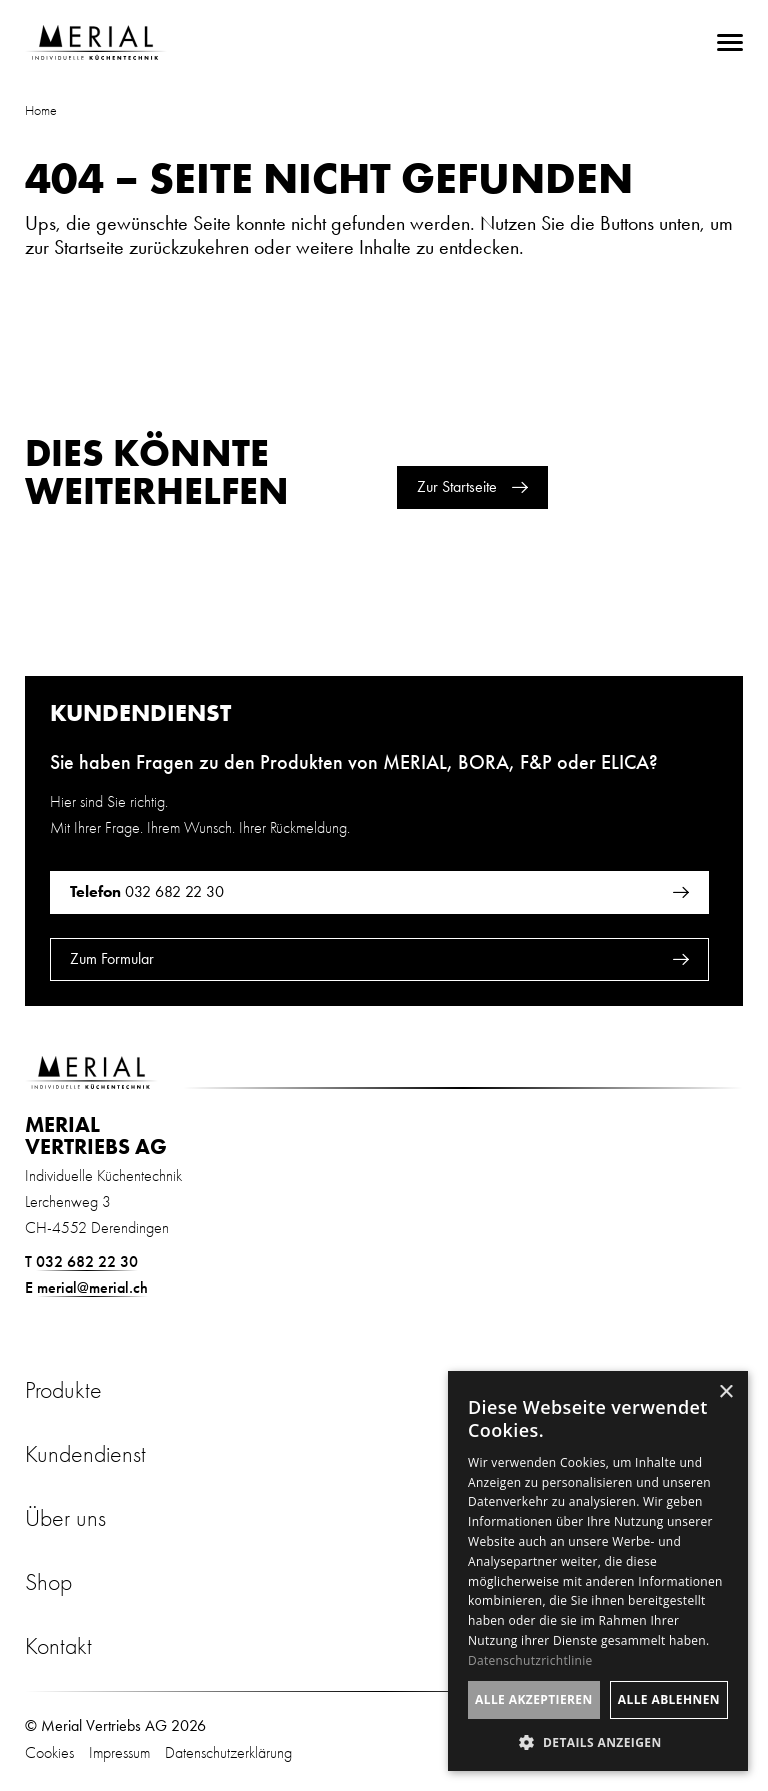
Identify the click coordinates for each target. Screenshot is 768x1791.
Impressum (119, 1753)
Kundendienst (85, 1454)
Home (41, 110)
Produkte (63, 1390)
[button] (598, 1741)
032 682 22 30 (87, 1261)
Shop (48, 1582)
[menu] (730, 42)
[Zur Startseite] (96, 42)
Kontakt (58, 1646)
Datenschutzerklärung (228, 1753)
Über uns (65, 1518)
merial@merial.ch (92, 1287)
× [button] (725, 1392)
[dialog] (598, 1571)
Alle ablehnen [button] (669, 1699)
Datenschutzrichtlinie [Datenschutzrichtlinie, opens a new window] (530, 1660)
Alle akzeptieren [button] (534, 1699)
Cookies (49, 1753)
